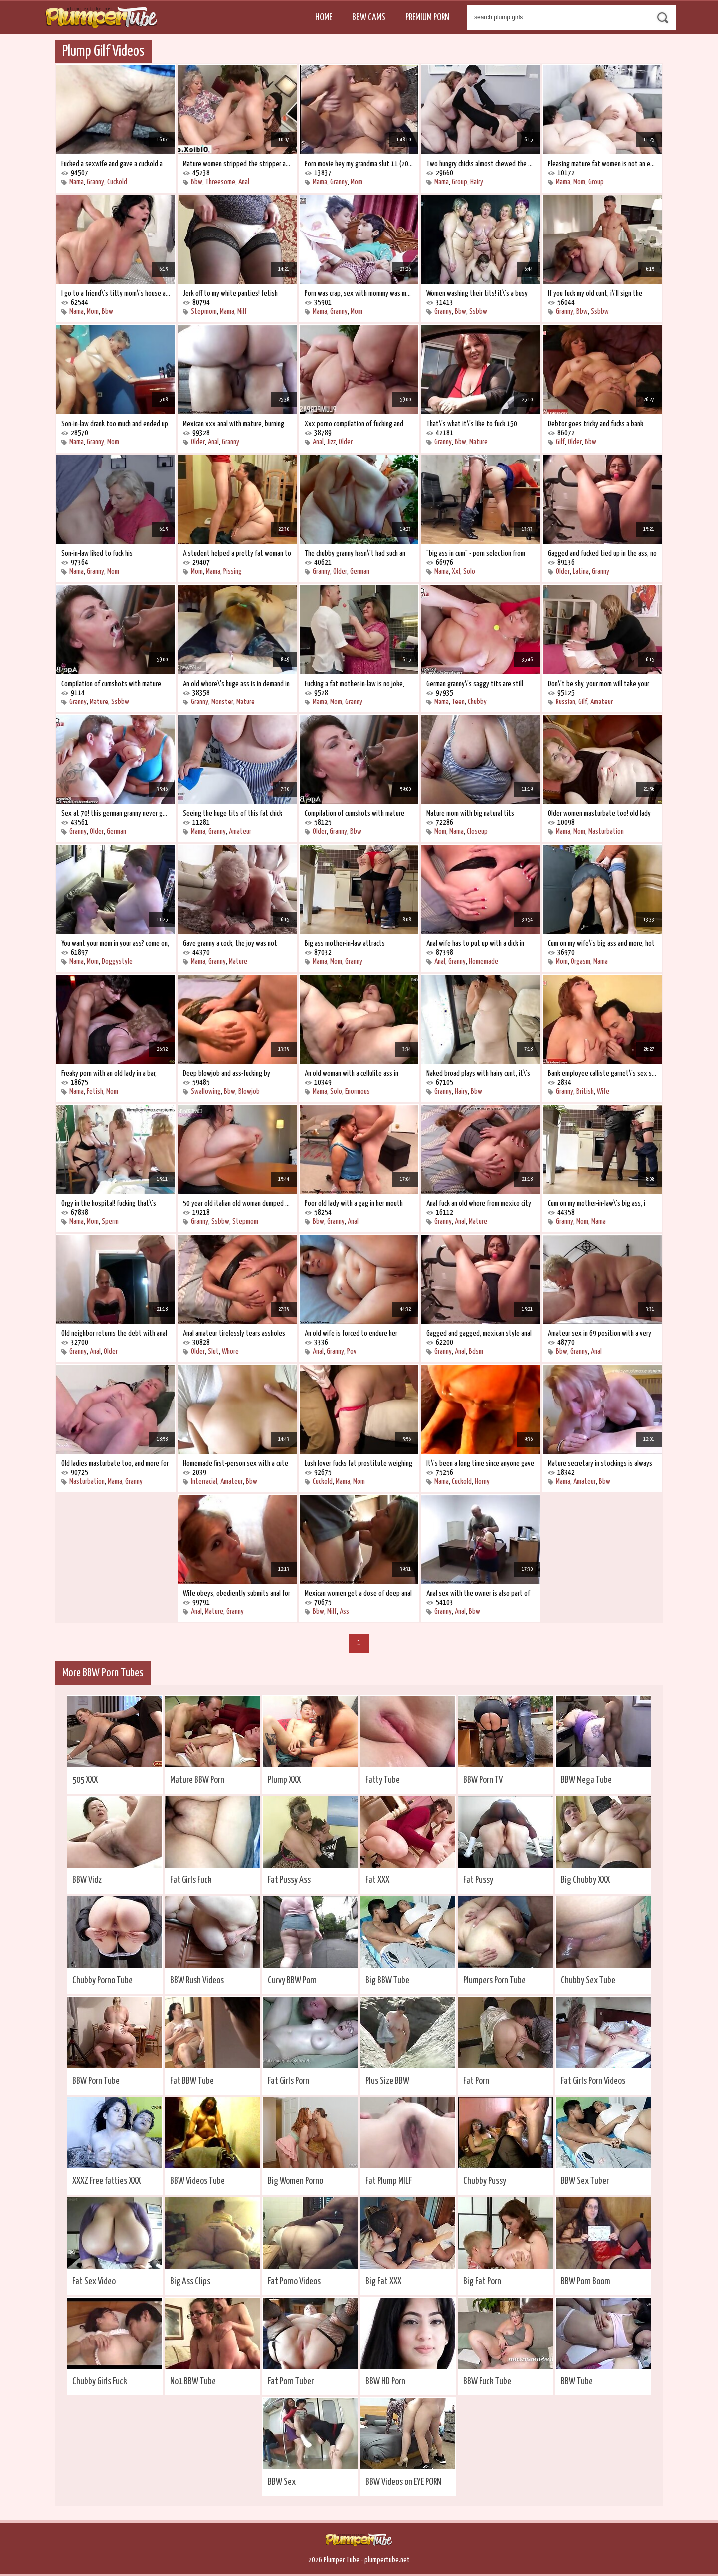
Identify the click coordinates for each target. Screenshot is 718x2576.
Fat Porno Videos (294, 2281)
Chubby (477, 701)
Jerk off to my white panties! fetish (230, 293)
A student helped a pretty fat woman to (237, 553)
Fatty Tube (382, 1780)
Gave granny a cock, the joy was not (230, 943)
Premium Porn (427, 17)
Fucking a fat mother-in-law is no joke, (354, 684)
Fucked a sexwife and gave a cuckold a (112, 164)
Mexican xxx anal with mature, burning (233, 424)
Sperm (110, 1221)
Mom (356, 182)
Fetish (95, 1091)
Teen (458, 701)
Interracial (204, 1481)
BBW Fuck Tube (487, 2381)
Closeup (477, 831)
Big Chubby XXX (585, 1880)
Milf (242, 311)
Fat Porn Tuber (291, 2381)
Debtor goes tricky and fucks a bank (595, 424)
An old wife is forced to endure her (351, 1333)
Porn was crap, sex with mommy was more (359, 293)
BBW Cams (368, 17)
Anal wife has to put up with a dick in (475, 943)
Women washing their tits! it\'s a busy (477, 293)
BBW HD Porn (385, 2381)
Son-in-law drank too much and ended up (114, 424)
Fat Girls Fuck (191, 1880)
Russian (565, 701)
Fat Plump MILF (388, 2181)
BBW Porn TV (483, 1780)
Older (198, 442)
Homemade (483, 961)
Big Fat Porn (482, 2281)
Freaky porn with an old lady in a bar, (109, 1073)
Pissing (232, 571)
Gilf (560, 442)
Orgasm (580, 961)
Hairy (476, 182)
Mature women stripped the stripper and (237, 164)
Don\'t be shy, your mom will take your (598, 684)
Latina (581, 571)
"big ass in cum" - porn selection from (475, 553)
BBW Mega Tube (586, 1780)
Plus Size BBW (387, 2081)
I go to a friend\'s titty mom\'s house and (115, 293)
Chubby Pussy (484, 2181)
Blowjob (249, 1091)
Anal (243, 182)
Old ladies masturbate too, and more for (115, 1463)
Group (459, 182)
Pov (352, 1351)
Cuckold (117, 182)
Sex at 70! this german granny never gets (115, 813)
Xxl (456, 571)
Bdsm (476, 1351)
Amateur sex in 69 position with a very (599, 1333)
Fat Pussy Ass (289, 1880)
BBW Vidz (87, 1880)
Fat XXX (377, 1880)
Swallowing (206, 1091)
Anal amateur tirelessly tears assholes (234, 1333)
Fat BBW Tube (192, 2081)
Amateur (601, 701)
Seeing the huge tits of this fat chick (232, 813)
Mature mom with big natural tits (470, 813)
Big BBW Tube (387, 1980)
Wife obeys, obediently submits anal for (236, 1593)
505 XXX (85, 1780)
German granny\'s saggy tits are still (474, 684)
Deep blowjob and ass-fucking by (226, 1073)
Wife (603, 1091)
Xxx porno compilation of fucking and (354, 424)
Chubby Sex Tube (588, 1980)
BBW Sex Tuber (585, 2181)
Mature (478, 442)
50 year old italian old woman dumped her (237, 1203)
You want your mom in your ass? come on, (115, 943)
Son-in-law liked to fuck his (97, 553)
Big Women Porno (295, 2181)
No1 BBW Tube (193, 2381)
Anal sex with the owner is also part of (478, 1593)
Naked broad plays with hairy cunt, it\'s (478, 1073)
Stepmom (204, 311)
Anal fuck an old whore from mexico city (478, 1203)
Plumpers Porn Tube (494, 1980)
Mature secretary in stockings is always (600, 1463)
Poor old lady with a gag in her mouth (354, 1203)
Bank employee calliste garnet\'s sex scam (602, 1073)
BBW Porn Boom (585, 2281)
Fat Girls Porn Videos (593, 2081)
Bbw (196, 182)
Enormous (357, 1091)
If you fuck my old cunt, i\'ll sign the (595, 293)
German (359, 571)
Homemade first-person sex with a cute (235, 1463)
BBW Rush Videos (197, 1980)
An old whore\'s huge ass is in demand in (236, 684)
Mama (76, 182)
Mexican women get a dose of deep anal (358, 1593)
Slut (213, 1351)
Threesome (220, 182)
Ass (344, 1611)
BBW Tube (577, 2381)
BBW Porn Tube (96, 2081)
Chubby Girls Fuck (99, 2381)
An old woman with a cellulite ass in (351, 1073)
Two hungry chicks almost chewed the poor (480, 164)
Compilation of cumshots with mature (111, 684)
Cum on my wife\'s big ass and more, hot (601, 943)
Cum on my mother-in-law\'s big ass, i (596, 1203)
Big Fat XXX (383, 2281)
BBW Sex (282, 2482)
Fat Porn (476, 2081)
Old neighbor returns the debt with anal (114, 1333)
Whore (230, 1351)
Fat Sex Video (94, 2281)
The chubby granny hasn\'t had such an (355, 553)
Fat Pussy (478, 1880)
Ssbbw (478, 311)
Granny (95, 182)
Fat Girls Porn (288, 2081)
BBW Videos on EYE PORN (403, 2482)
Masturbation (606, 831)
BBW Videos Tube (197, 2181)
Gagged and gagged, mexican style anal (479, 1333)
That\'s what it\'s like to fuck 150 (471, 424)
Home (323, 17)
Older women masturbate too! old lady (599, 813)
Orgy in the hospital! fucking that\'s (108, 1203)
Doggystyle (117, 961)
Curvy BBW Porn (292, 1980)
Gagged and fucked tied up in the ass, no (602, 553)
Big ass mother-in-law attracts (345, 943)
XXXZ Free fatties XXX (106, 2181)
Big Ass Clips (190, 2281)
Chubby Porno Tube (102, 1980)
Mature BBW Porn (197, 1780)
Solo (469, 571)
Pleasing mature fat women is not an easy (602, 164)
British (585, 1091)
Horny (482, 1481)
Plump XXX (284, 1780)
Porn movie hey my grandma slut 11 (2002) (359, 164)
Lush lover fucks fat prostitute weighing (358, 1463)
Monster (222, 701)
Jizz (331, 442)
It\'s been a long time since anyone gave (480, 1463)
